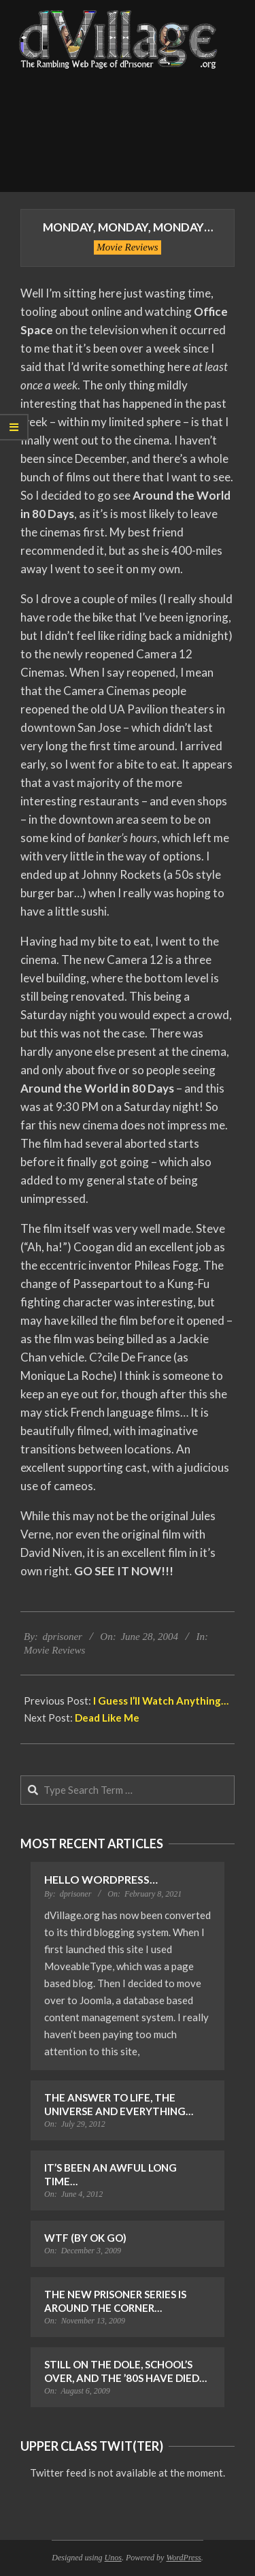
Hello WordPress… (101, 1879)
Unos (113, 2557)
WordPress (183, 2557)
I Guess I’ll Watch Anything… (160, 1700)
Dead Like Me (107, 1717)
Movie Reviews (127, 247)
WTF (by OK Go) (85, 2238)
